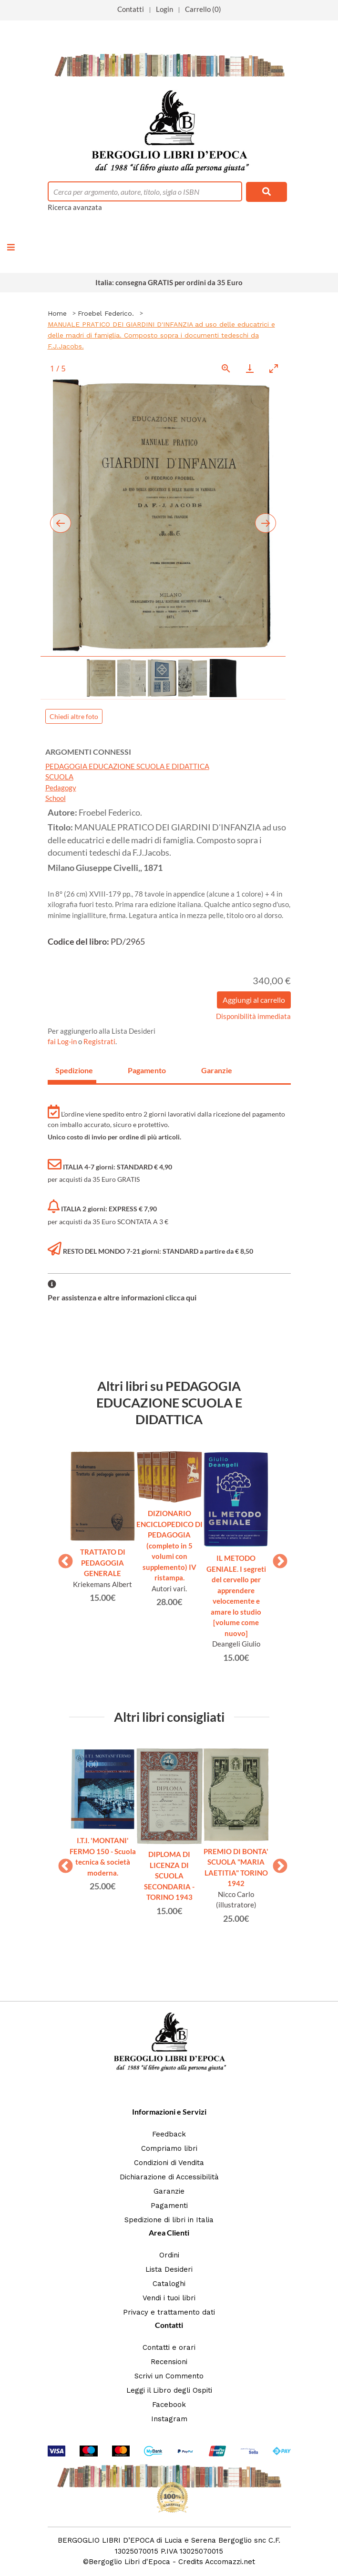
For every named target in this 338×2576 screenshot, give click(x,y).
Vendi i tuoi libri (169, 2298)
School (55, 798)
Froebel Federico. (106, 313)
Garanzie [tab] (216, 1070)
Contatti (130, 9)
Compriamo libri (169, 2148)
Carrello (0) (203, 9)
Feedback (169, 2134)
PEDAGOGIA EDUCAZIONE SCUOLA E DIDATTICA (127, 766)
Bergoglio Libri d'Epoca (129, 2561)
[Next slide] (265, 523)
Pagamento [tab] (147, 1070)
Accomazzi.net (230, 2561)
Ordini (169, 2255)
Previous (62, 1558)
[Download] (250, 368)
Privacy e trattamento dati (169, 2312)
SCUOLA (59, 776)
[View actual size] (226, 368)
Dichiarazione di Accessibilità (169, 2177)
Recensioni (169, 2361)
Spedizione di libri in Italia (169, 2220)
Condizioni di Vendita (169, 2162)
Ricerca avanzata (75, 207)
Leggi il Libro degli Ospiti (169, 2390)
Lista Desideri (169, 2269)
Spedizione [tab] (74, 1070)
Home (57, 313)
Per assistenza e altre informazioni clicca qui (122, 1297)
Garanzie (169, 2191)
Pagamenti (169, 2205)
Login (164, 9)
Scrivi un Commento (169, 2376)
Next (276, 1558)
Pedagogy (60, 787)
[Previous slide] (60, 523)
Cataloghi (169, 2283)
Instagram (169, 2419)
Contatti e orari (169, 2347)
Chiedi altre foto (74, 716)
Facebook (169, 2404)
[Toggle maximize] (274, 368)
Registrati (99, 1041)
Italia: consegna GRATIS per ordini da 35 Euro (169, 282)
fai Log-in (63, 1041)
